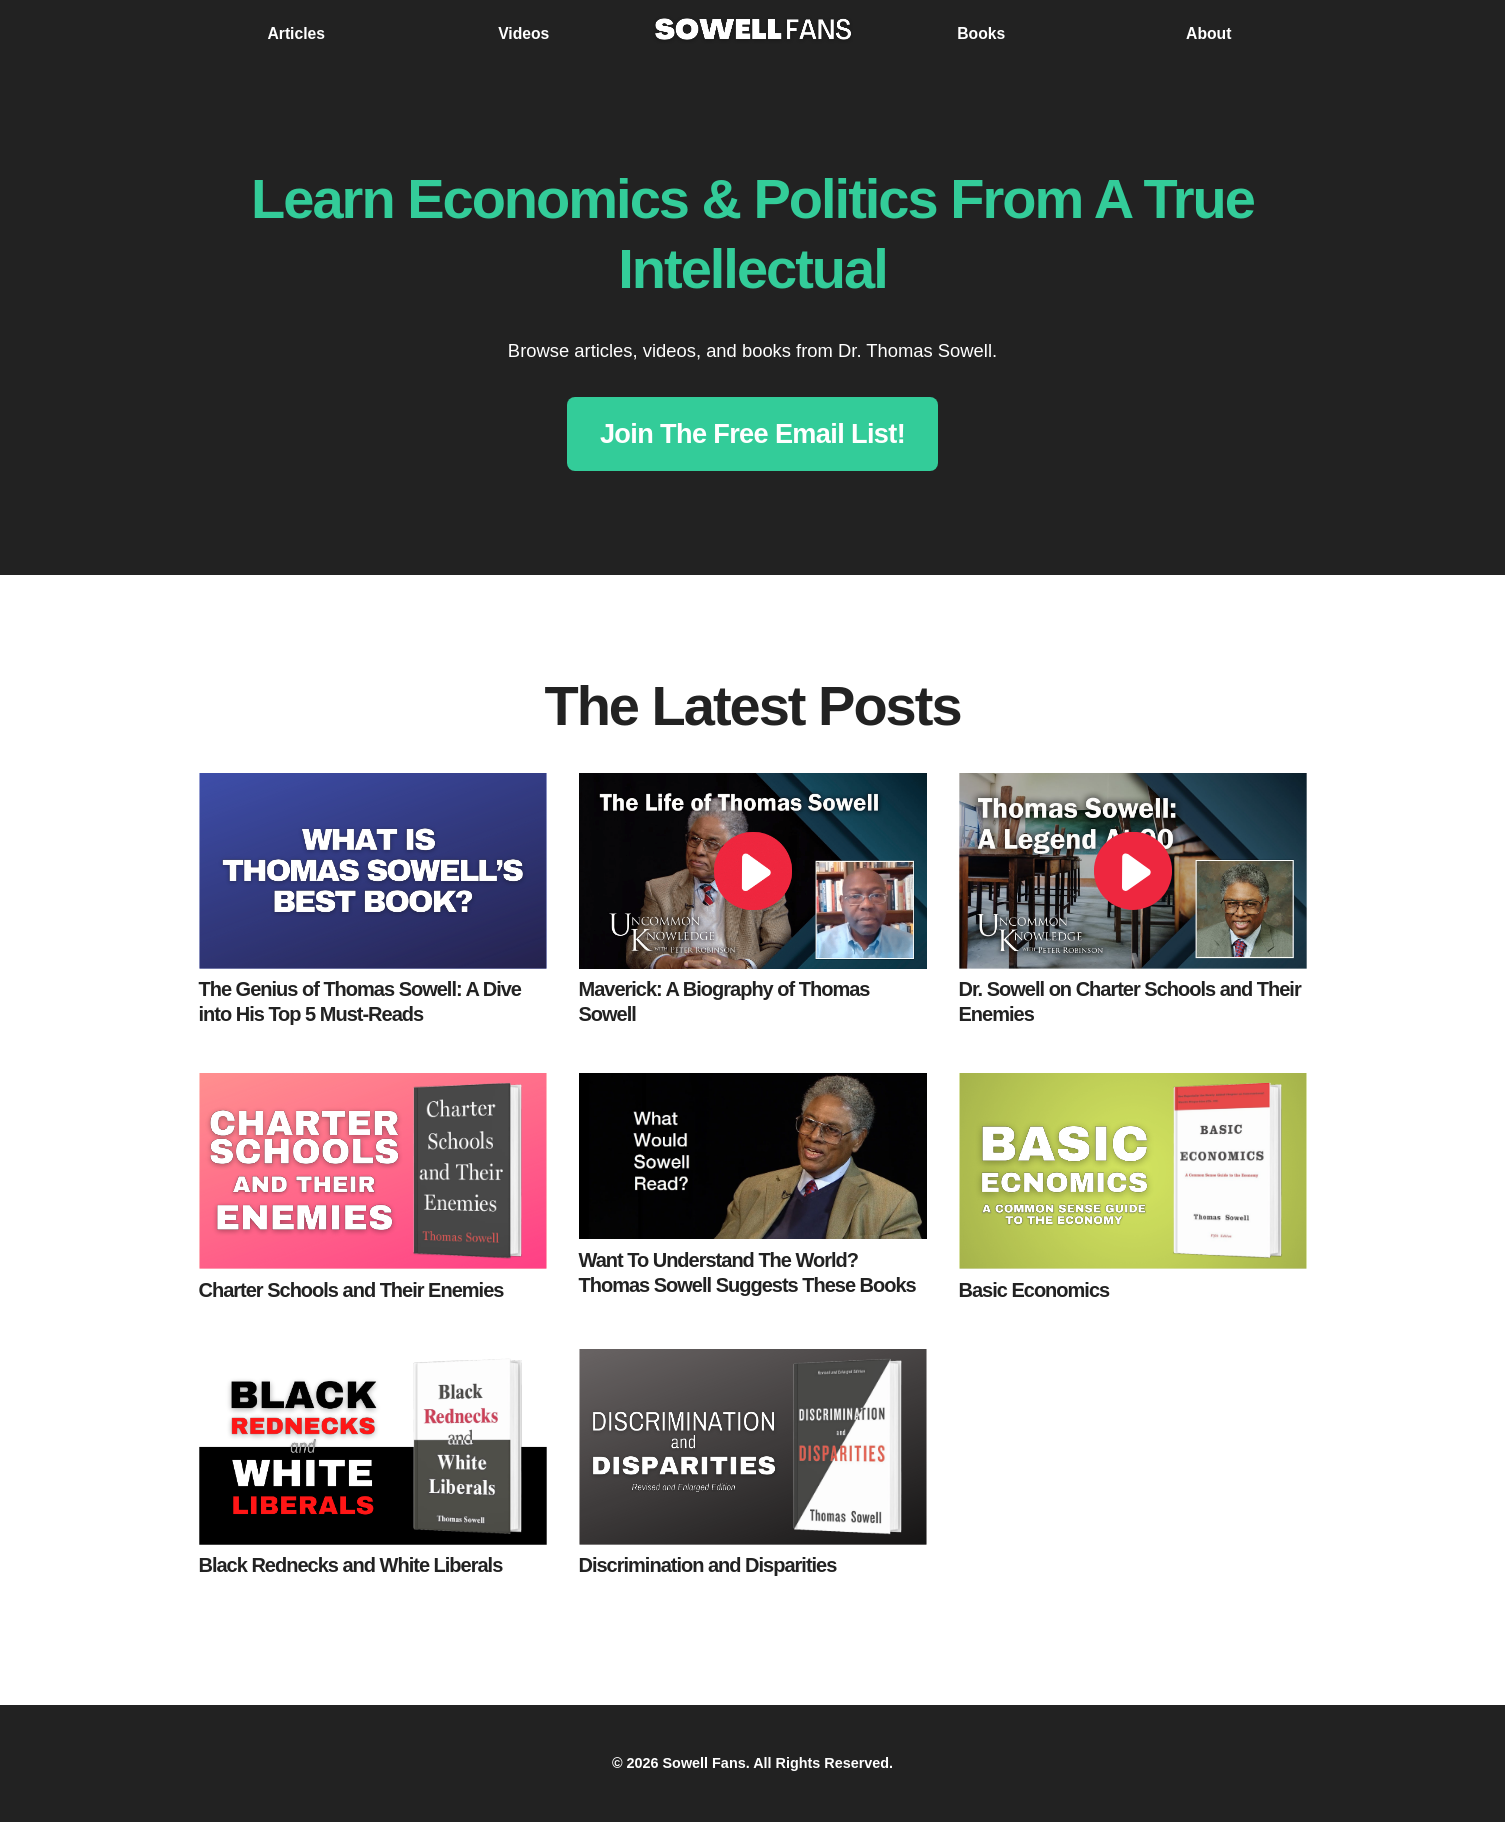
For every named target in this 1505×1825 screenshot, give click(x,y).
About (1209, 33)
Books (981, 33)
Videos (524, 33)
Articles (296, 33)
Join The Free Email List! (752, 434)
